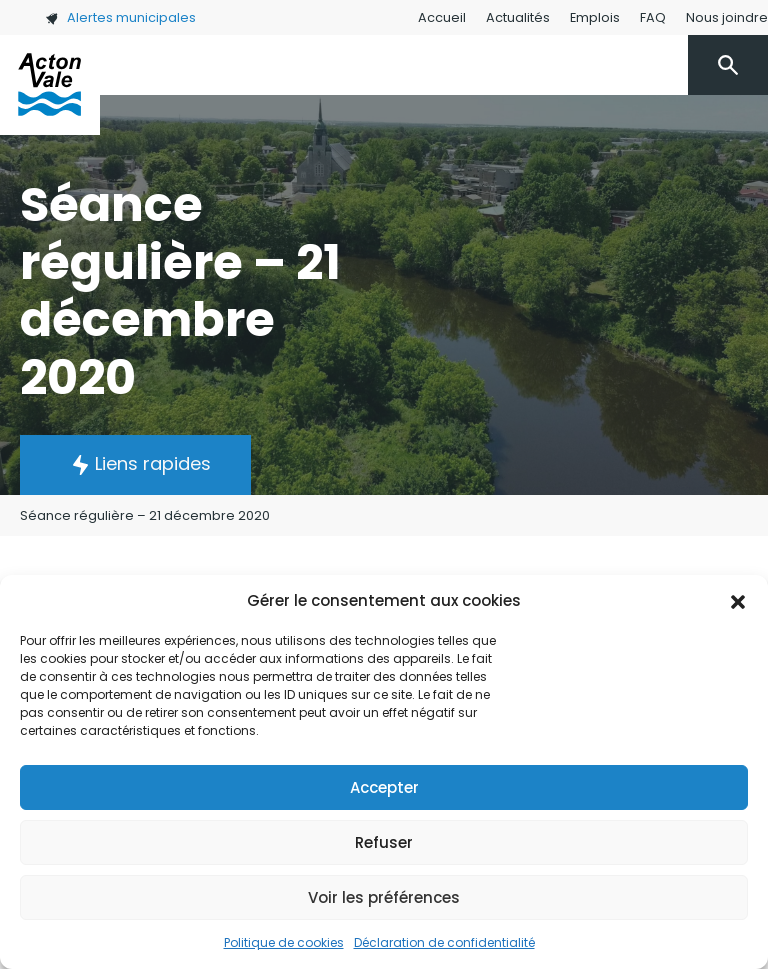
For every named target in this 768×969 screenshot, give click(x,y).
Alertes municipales (120, 17)
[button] (738, 601)
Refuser (384, 842)
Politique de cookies (284, 942)
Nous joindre (727, 17)
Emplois (595, 17)
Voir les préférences (384, 897)
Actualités (518, 17)
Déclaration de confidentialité (444, 942)
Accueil (442, 17)
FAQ (653, 17)
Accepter (384, 787)
